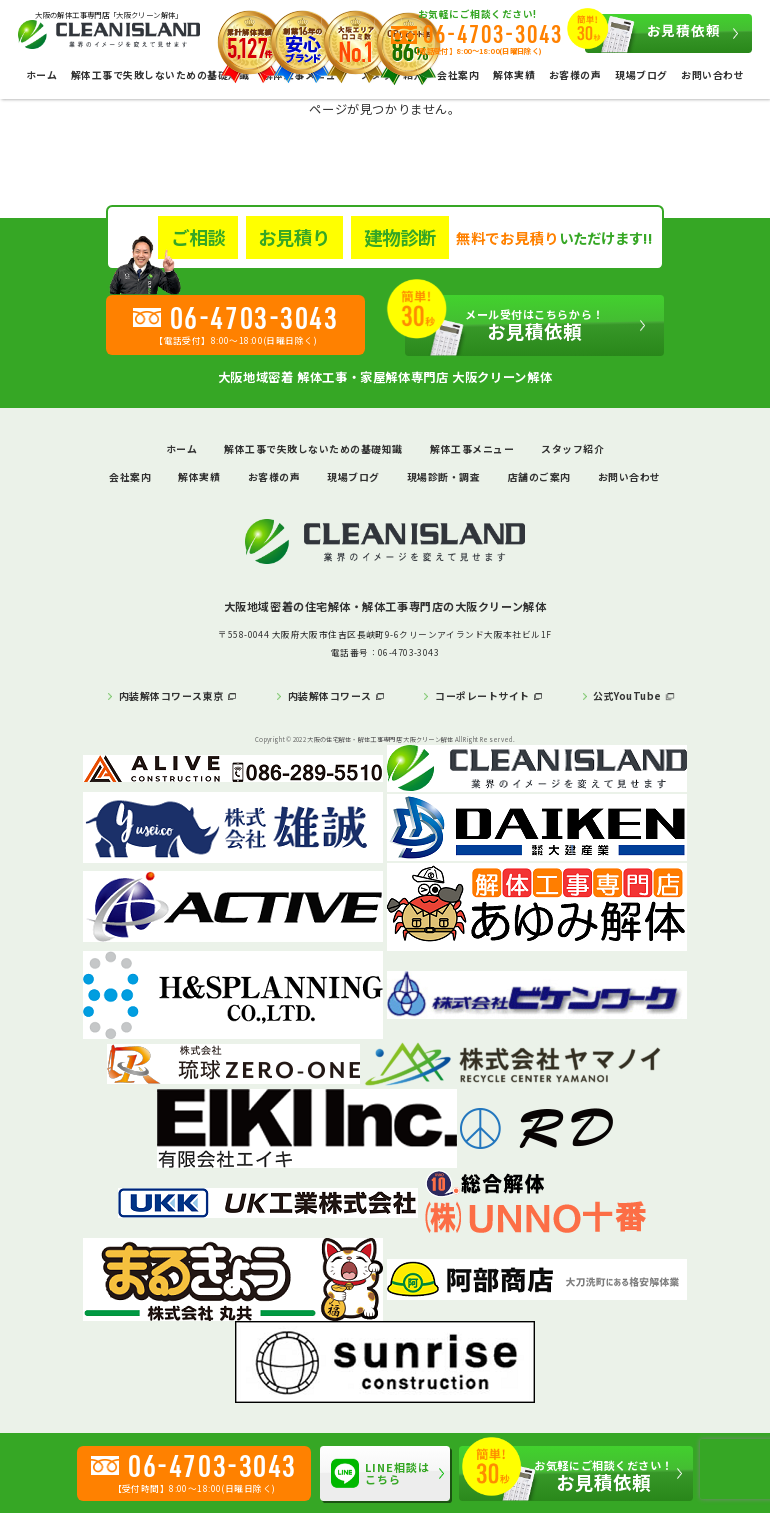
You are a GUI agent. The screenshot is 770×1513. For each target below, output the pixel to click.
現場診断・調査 (443, 477)
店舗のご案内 (539, 477)
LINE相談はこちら (381, 1473)
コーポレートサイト (482, 696)
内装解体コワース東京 (171, 696)
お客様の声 (575, 75)
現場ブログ (641, 75)
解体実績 (514, 75)
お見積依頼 (652, 33)
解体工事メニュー (472, 449)
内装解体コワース (330, 696)
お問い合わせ (712, 75)
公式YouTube (627, 696)
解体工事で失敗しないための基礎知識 (160, 75)
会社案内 (458, 75)
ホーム (41, 75)
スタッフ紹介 (572, 449)
